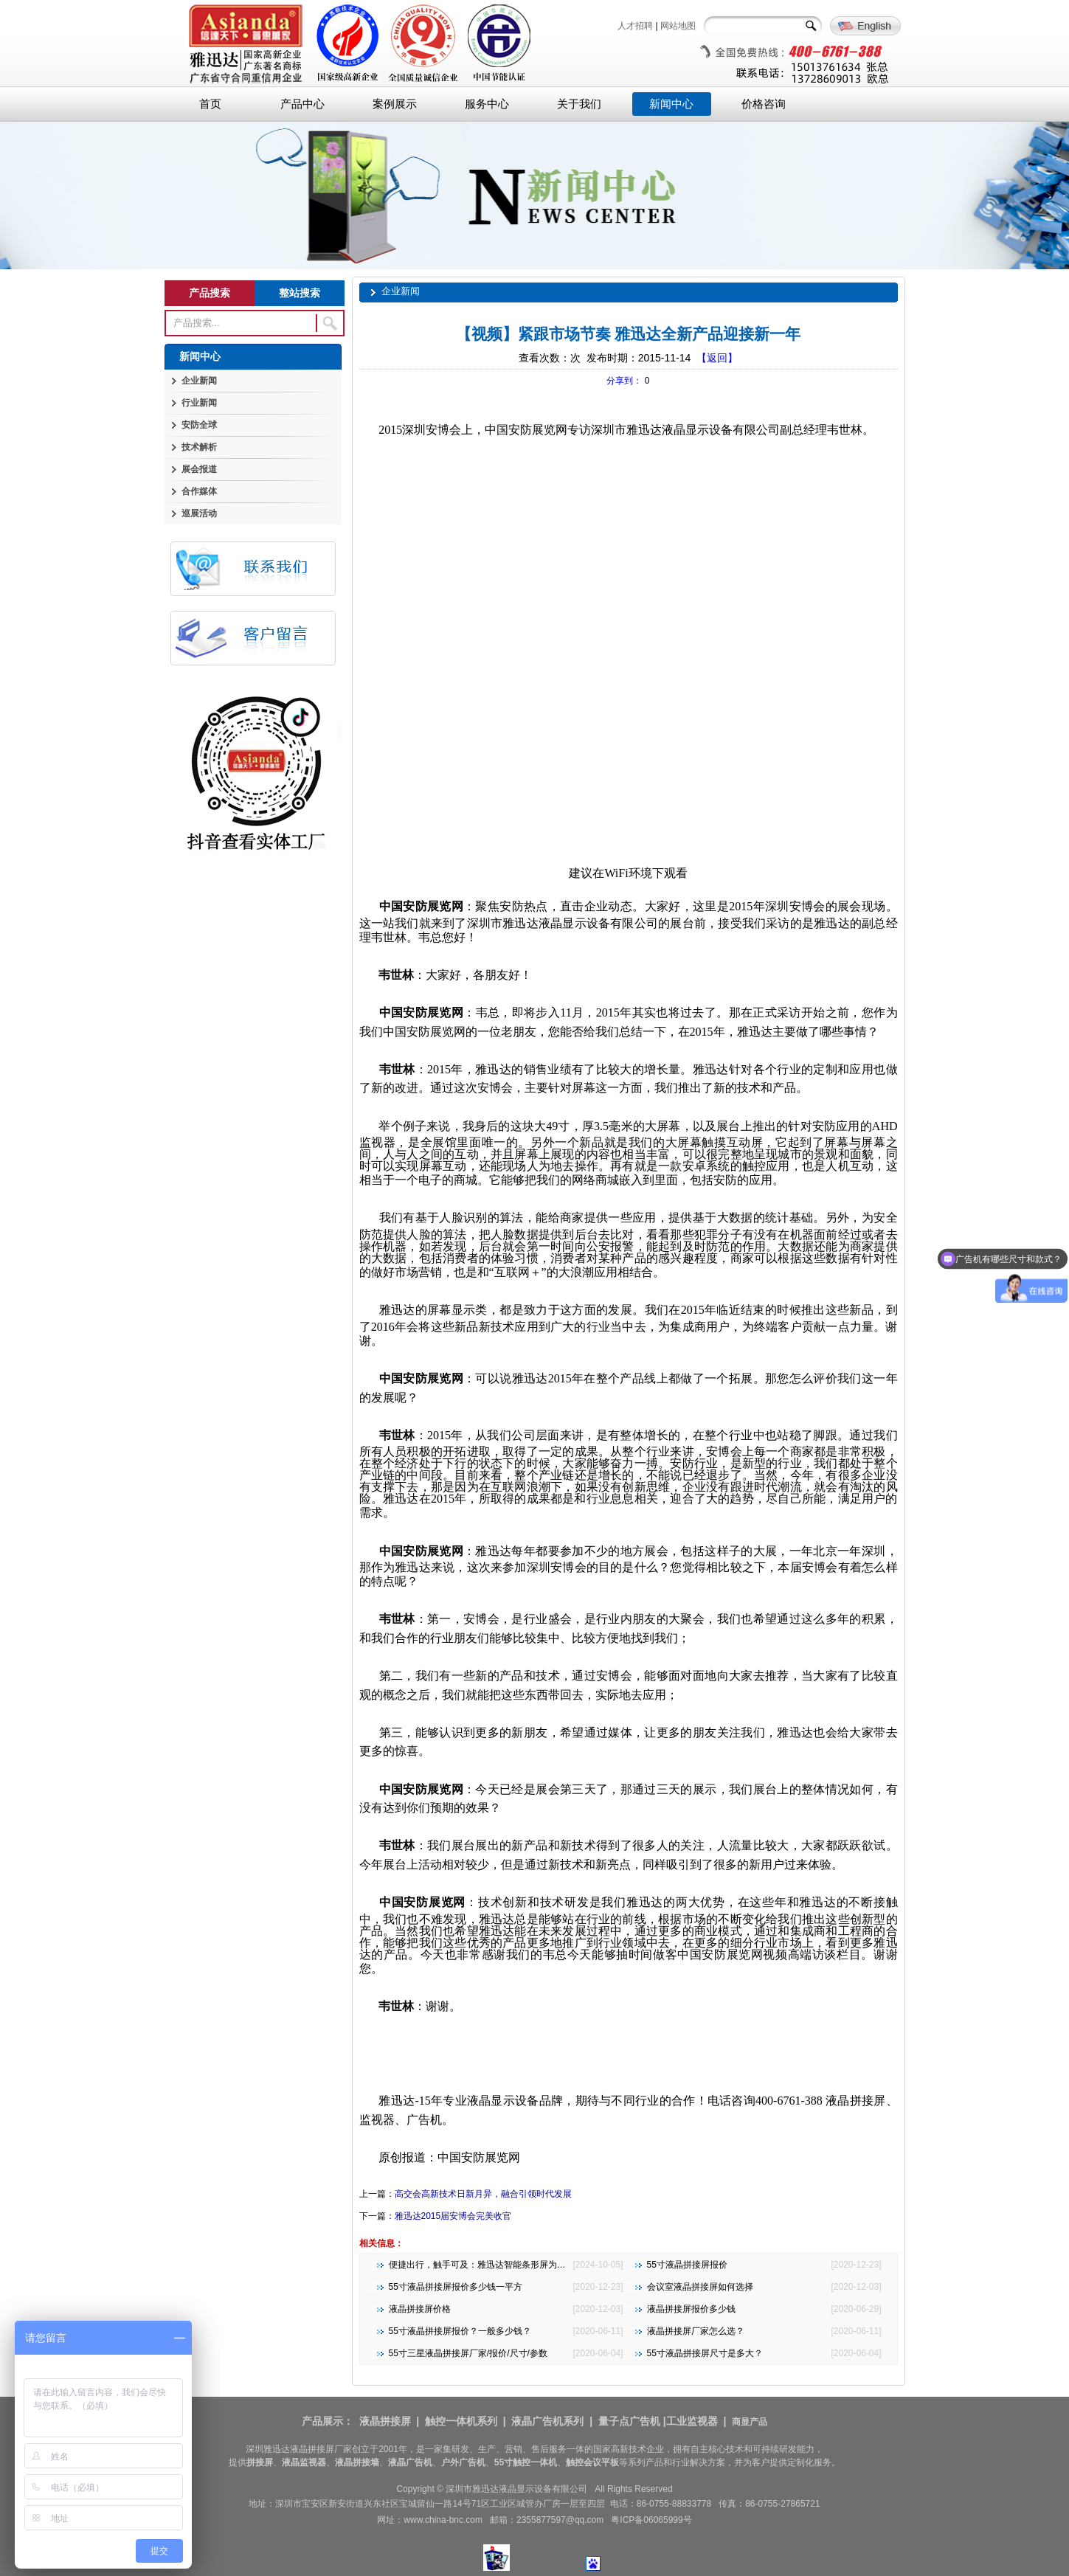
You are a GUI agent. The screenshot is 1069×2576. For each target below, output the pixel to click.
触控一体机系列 (461, 2421)
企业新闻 (199, 380)
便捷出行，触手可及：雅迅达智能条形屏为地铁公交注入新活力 (513, 2265)
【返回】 (717, 358)
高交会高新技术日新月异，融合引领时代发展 (483, 2194)
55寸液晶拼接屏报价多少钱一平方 (455, 2287)
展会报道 (199, 469)
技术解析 (199, 447)
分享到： (624, 380)
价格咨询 (763, 104)
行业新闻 (199, 403)
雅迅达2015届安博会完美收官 (453, 2216)
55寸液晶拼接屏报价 (687, 2265)
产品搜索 (209, 293)
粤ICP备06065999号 (651, 2520)
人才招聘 (635, 26)
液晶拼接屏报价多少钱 (691, 2309)
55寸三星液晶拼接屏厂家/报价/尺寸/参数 (468, 2353)
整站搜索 (299, 293)
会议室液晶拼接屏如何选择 (700, 2287)
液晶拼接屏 (385, 2421)
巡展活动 (199, 513)
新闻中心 (671, 104)
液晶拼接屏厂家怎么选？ (695, 2331)
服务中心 (487, 104)
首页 (210, 104)
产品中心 (302, 104)
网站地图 (678, 26)
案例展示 (395, 104)
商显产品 (749, 2422)
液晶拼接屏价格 (420, 2309)
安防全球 (199, 425)
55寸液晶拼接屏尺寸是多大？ (705, 2353)
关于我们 (579, 104)
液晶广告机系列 (547, 2421)
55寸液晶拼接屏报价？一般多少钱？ (460, 2331)
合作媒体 (199, 491)
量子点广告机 (629, 2421)
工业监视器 (692, 2421)
